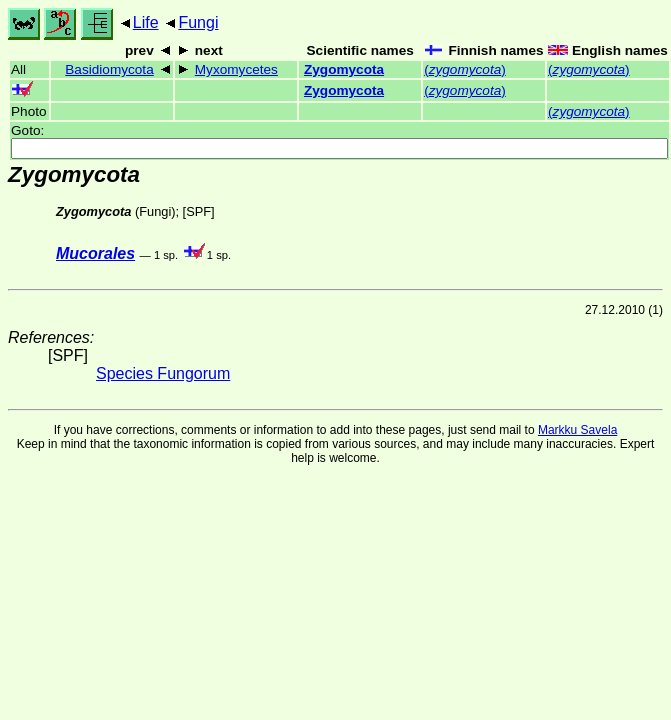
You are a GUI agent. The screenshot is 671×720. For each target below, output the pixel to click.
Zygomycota (344, 69)
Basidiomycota (109, 69)
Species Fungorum (163, 373)
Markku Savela (577, 430)
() (465, 69)
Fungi (198, 22)
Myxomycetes (236, 69)
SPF (198, 211)
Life (146, 22)
